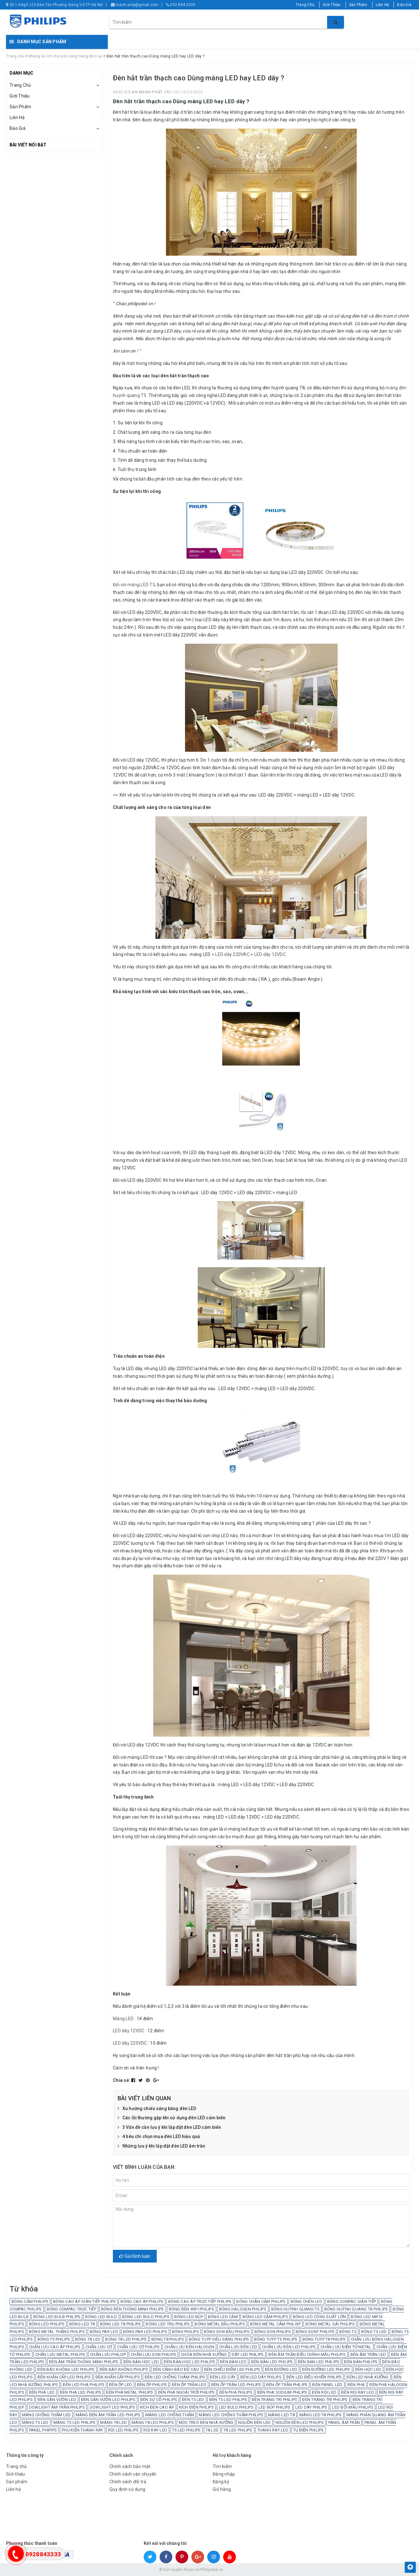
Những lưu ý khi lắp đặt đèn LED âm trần (161, 2146)
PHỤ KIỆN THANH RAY (82, 2430)
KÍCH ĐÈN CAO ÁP (157, 2407)
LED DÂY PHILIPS (311, 2407)
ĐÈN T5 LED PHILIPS (228, 2399)
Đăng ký (221, 2481)
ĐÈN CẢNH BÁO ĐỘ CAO (176, 2369)
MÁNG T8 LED (113, 2422)
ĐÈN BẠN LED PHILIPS (319, 2361)
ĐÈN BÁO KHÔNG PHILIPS (124, 2369)
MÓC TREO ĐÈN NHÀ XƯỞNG (206, 2422)
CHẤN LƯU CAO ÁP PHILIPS (55, 2346)
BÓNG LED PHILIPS (47, 2324)
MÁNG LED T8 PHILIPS (320, 2414)
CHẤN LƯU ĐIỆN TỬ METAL (346, 2346)
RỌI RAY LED (155, 2430)
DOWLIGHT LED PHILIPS (112, 2407)
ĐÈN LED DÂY (223, 2377)
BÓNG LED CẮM (223, 2316)
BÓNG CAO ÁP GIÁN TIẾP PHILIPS (84, 2301)
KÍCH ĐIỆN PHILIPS (196, 2407)
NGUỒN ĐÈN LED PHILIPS (300, 2422)
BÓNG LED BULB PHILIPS (56, 2316)
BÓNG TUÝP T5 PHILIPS (276, 2339)
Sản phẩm (16, 2481)
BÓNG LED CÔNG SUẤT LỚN (319, 2316)
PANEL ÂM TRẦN (344, 2422)
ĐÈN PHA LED (42, 2392)
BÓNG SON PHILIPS (272, 2331)
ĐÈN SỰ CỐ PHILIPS (158, 2399)
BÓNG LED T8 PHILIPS (120, 2324)
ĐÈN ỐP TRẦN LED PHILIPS (236, 2384)
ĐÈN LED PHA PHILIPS (83, 2384)
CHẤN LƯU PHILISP (108, 2354)
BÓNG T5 (347, 2331)
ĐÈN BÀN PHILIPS (360, 2361)
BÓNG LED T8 (82, 2324)
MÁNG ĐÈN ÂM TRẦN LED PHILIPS (108, 2414)
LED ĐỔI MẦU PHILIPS (352, 2407)
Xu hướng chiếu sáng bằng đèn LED (157, 2109)
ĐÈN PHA (356, 2384)
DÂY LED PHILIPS (248, 2354)
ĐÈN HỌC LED (368, 2369)
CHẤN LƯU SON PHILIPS (153, 2354)
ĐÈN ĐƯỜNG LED (281, 2369)
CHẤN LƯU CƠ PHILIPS (138, 2346)
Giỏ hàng (222, 2489)
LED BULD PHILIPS (236, 2407)
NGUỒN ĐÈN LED (254, 2422)
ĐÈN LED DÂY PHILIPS (261, 2377)
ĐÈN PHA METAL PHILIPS (129, 2392)
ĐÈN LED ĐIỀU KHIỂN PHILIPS (314, 2377)
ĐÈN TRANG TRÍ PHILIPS (274, 2399)
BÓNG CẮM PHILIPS (29, 2301)
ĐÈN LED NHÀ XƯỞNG (367, 2377)
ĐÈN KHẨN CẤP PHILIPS (117, 2377)
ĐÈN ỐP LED (120, 2384)
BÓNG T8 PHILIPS (167, 2339)
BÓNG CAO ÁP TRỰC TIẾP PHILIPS (199, 2301)
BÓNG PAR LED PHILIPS (145, 2331)
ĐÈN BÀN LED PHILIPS (272, 2361)
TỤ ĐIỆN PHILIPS (308, 2430)
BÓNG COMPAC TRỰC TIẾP (71, 2309)
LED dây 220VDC (130, 2043)
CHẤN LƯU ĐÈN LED (238, 2346)
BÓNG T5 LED (374, 2331)
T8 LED (212, 2430)
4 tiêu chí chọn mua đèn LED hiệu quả (159, 2137)
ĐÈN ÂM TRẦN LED (368, 2354)
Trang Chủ (305, 5)
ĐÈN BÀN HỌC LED (141, 2361)
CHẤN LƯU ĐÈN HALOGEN (189, 2346)
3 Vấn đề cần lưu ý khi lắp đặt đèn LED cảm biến (169, 2127)
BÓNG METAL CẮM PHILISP (275, 2324)
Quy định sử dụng (127, 2489)
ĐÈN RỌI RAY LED (357, 2392)
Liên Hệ (382, 5)
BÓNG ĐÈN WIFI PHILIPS (191, 2309)
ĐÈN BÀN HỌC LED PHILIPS (189, 2361)
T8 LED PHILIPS (237, 2430)
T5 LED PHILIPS (186, 2430)
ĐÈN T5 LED (193, 2399)
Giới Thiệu (332, 5)
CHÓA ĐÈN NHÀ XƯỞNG (204, 2354)
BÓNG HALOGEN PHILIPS (242, 2309)
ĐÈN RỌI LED (324, 2392)
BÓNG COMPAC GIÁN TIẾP (351, 2301)
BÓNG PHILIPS (185, 2331)
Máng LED (123, 2018)
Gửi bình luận (134, 2256)
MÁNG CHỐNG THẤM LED (46, 2414)
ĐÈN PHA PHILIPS (235, 2392)
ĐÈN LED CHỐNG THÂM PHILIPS (175, 2377)
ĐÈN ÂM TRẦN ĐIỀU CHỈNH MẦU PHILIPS (307, 2354)
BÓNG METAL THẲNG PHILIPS (57, 2331)
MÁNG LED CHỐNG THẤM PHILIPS (231, 2414)
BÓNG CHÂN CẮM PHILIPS (260, 2301)
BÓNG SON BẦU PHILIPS (227, 2331)
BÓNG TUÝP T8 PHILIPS (324, 2339)
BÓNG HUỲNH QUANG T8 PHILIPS (356, 2309)
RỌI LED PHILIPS (123, 2430)
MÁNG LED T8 (281, 2414)
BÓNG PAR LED (104, 2331)
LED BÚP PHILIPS (274, 2407)
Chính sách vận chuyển (132, 2474)
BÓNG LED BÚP (188, 2316)
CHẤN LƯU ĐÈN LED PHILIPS (289, 2346)
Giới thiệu (15, 2474)
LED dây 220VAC (232, 954)
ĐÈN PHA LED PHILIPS (80, 2392)
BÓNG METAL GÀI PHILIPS (330, 2324)
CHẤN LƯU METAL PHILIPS (60, 2354)
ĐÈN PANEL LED (327, 2384)
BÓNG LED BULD (101, 2316)
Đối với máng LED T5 (134, 584)
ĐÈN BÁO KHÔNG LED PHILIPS (65, 2369)
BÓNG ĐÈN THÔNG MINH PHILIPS (132, 2309)
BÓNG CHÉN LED (306, 2301)
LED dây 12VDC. (270, 954)
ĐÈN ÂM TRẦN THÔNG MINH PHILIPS (84, 2361)
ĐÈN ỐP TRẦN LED (189, 2384)
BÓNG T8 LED (88, 2339)
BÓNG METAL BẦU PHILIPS (220, 2324)
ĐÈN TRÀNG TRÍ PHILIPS (324, 2399)
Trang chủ (16, 2466)
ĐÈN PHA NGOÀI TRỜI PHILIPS (186, 2392)
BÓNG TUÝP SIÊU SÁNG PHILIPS (219, 2339)
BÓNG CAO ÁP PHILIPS (141, 2301)
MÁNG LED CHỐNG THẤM (169, 2414)
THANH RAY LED (272, 2430)
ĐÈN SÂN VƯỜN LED (57, 2399)
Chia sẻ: (121, 2080)
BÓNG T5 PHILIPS (54, 2339)
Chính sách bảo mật (130, 2466)
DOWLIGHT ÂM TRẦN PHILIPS (57, 2407)
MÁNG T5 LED (35, 2422)
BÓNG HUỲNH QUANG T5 (295, 2309)
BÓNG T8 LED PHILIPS (126, 2339)
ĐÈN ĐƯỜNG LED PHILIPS (326, 2369)
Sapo (255, 2569)
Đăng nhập (224, 2474)
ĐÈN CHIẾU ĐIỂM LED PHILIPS (232, 2369)
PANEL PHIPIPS (43, 2430)
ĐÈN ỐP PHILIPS (152, 2384)
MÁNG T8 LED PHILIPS (153, 2422)
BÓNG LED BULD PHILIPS (145, 2316)
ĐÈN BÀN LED (233, 2361)
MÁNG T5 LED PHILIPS (74, 2422)
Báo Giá (404, 5)
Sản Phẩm (358, 5)
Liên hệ (13, 2489)
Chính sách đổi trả (128, 2481)
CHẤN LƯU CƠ (99, 2346)
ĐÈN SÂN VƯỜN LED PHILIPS (108, 2399)
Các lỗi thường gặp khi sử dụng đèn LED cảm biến (172, 2118)
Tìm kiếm (222, 2466)
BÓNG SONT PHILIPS (315, 2331)
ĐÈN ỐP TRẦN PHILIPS (287, 2384)
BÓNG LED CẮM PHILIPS (265, 2316)
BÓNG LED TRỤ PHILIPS (168, 2324)
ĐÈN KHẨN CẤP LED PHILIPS (64, 2377)
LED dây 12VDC (128, 2030)
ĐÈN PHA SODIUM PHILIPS (282, 2392)
